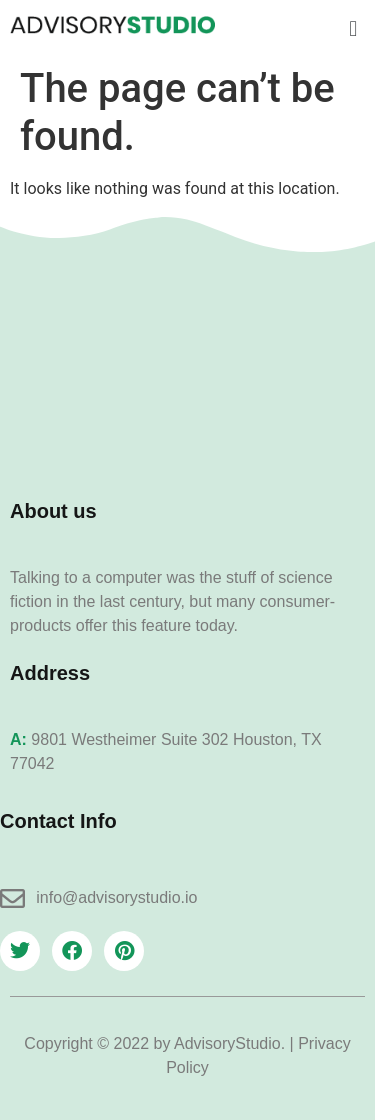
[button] (353, 28)
